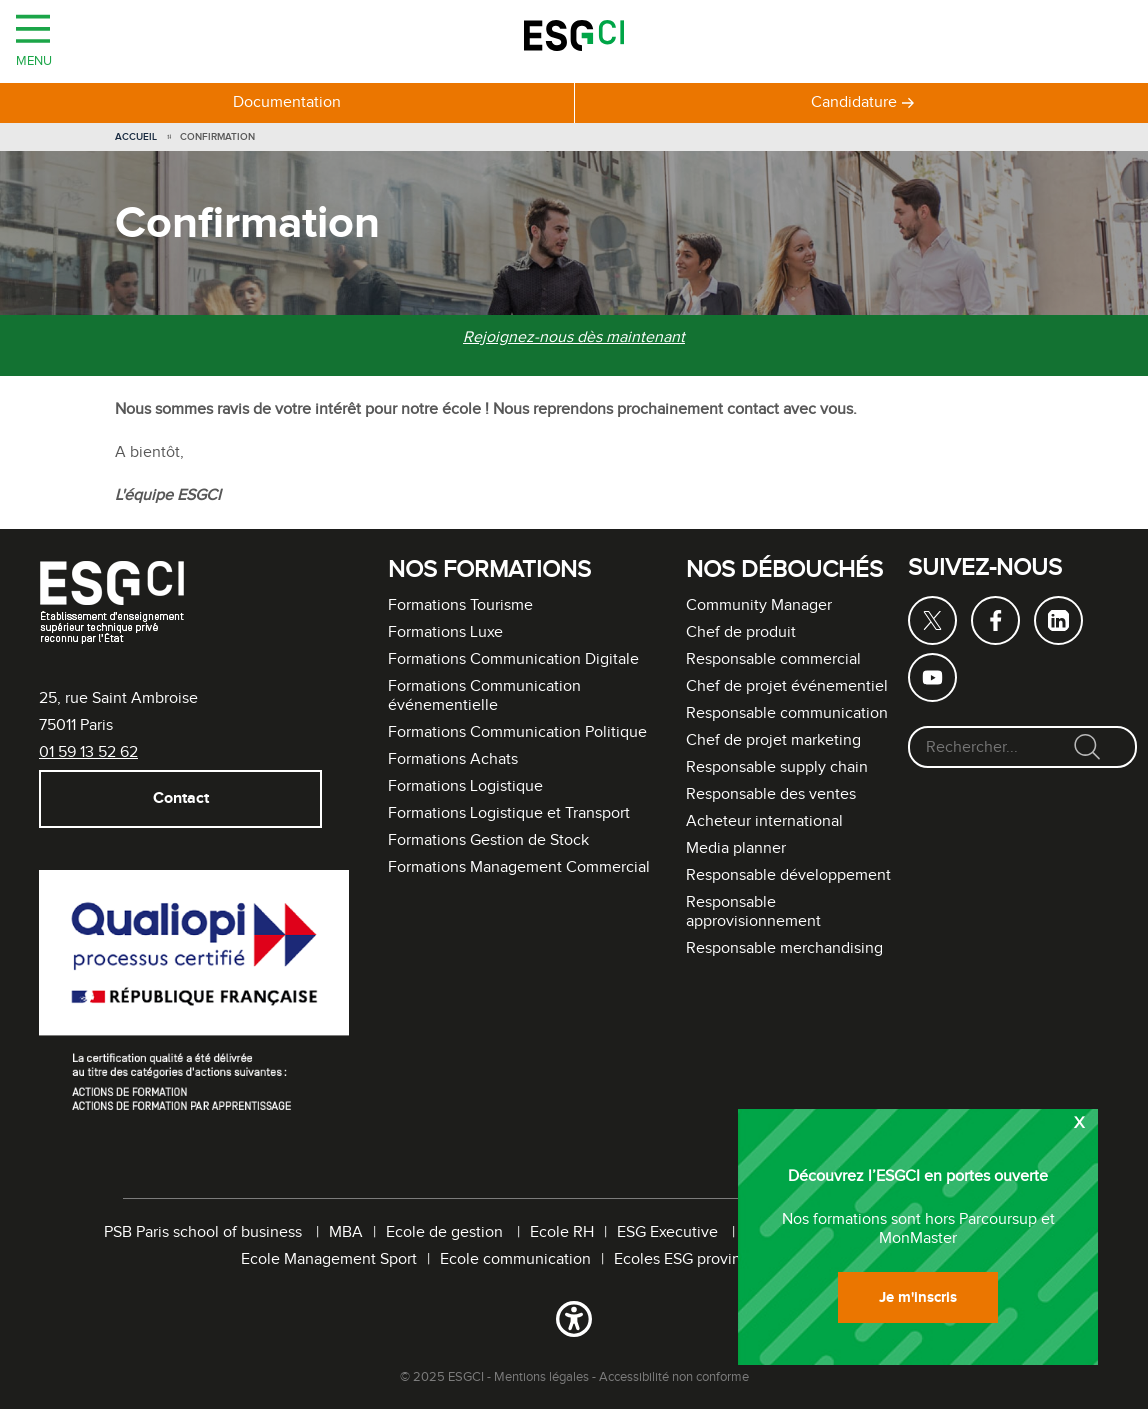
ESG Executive (669, 1232)
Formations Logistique (465, 786)
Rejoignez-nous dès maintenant (574, 337)
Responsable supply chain (777, 767)
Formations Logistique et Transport (509, 813)
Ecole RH (562, 1232)
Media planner (736, 848)
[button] (574, 1323)
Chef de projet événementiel (787, 686)
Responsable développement (788, 875)
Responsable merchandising (784, 948)
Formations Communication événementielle (484, 696)
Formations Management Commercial (519, 867)
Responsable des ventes (771, 794)
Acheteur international (764, 821)
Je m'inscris (918, 1297)
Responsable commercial (773, 659)
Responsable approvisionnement (753, 912)
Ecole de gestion (446, 1232)
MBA (346, 1232)
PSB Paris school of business (205, 1232)
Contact (180, 798)
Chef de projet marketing (773, 740)
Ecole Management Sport (329, 1259)
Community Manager (759, 605)
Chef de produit (741, 632)
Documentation (287, 102)
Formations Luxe (445, 632)
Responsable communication (787, 713)
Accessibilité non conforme (674, 1377)
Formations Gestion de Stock (488, 840)
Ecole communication (515, 1259)
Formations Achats (453, 759)
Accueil (136, 137)
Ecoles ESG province (686, 1259)
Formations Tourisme (460, 605)
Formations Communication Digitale (513, 659)
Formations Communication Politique (517, 732)
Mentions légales (541, 1377)
